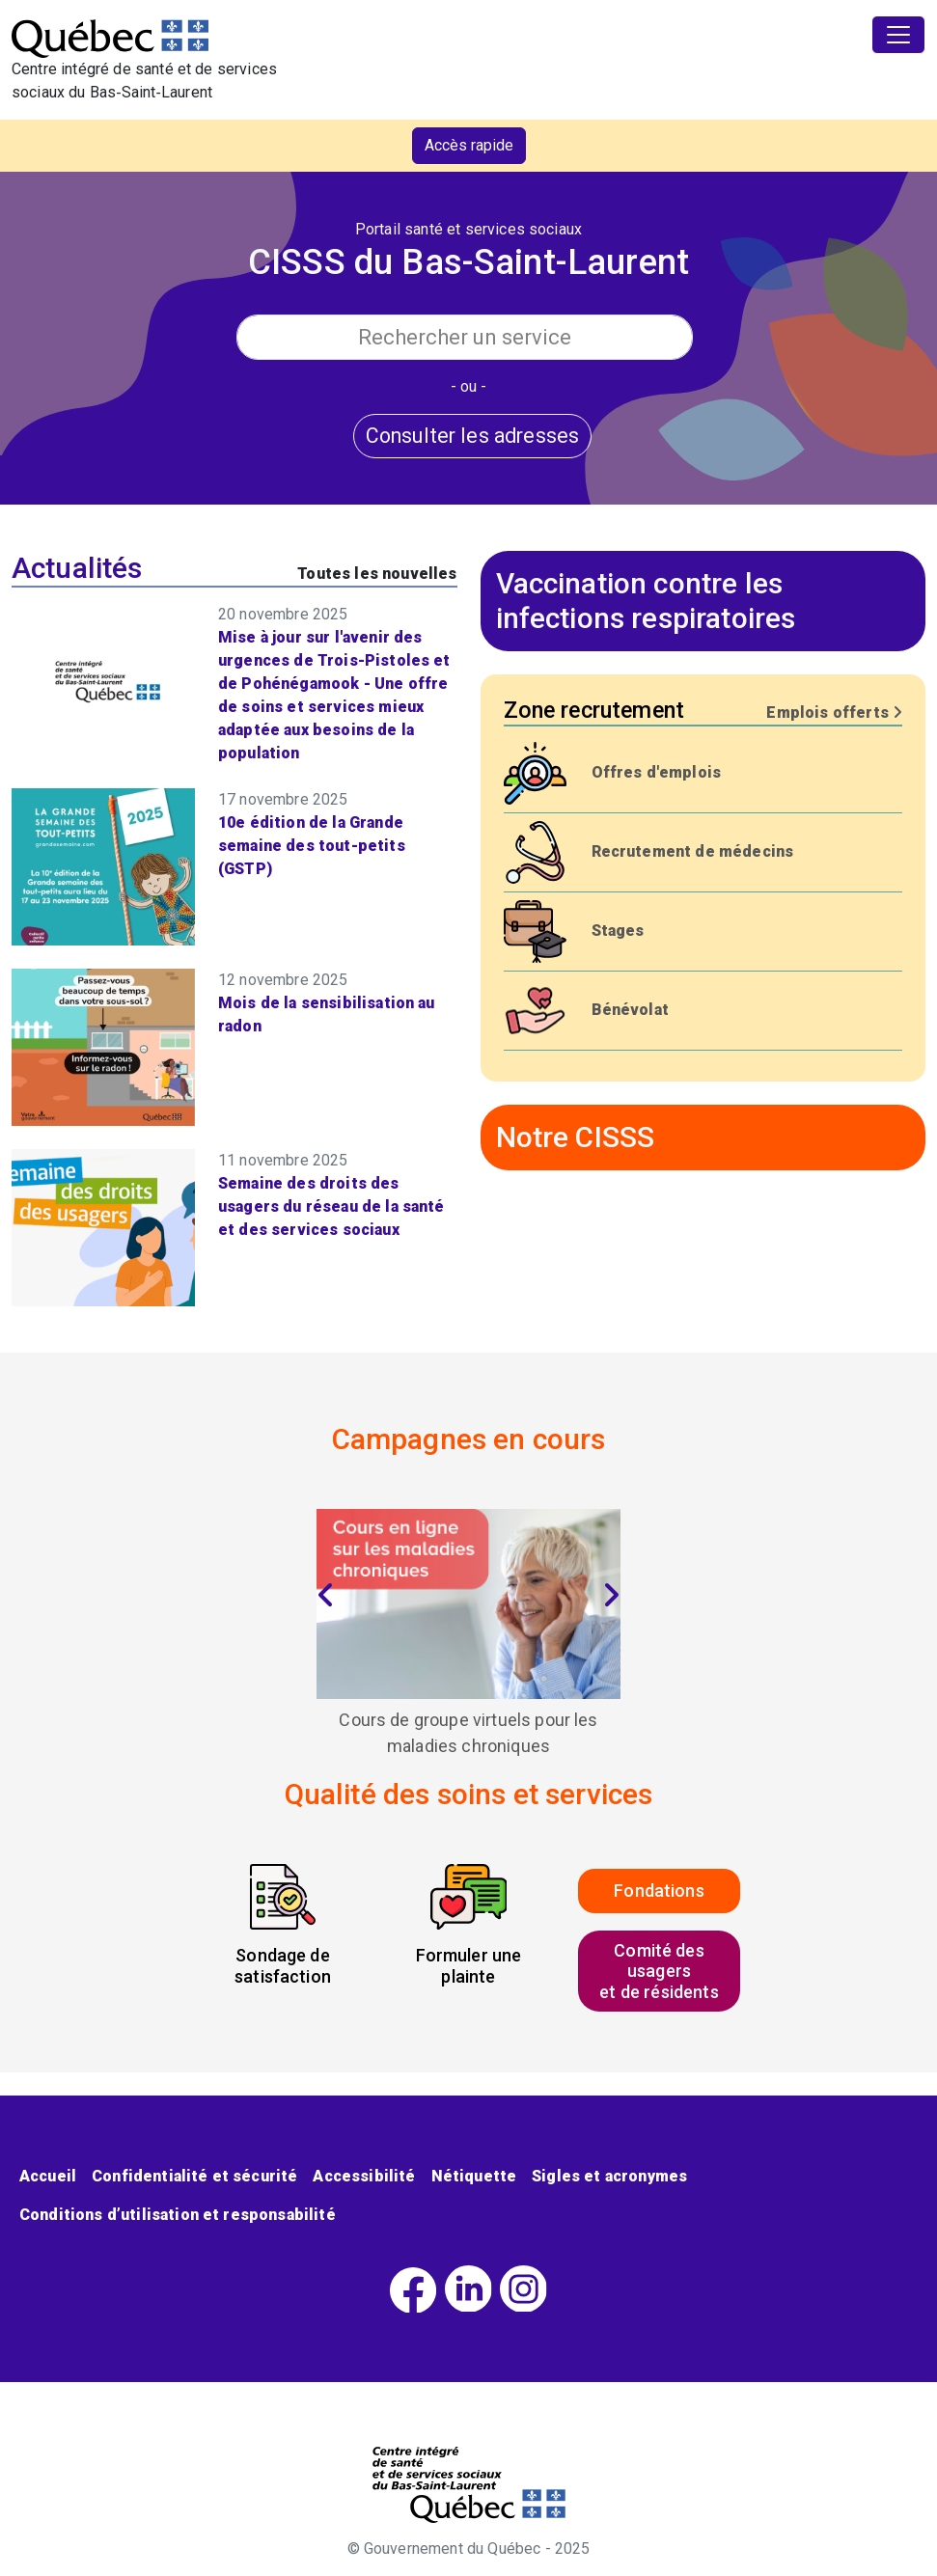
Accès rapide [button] (469, 145)
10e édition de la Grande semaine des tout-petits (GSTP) (311, 845)
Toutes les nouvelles (376, 573)
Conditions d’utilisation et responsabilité (177, 2215)
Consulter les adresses (473, 436)
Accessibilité (364, 2176)
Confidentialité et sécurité (194, 2176)
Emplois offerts (834, 712)
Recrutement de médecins (693, 851)
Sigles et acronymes (609, 2176)
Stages (618, 930)
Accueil (47, 2176)
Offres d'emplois (657, 772)
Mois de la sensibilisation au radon (326, 1014)
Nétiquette (474, 2176)
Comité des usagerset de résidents (658, 1971)
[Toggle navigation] (898, 34)
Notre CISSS (575, 1137)
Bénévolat (630, 1009)
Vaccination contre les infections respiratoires (646, 600)
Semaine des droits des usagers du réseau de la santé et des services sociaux (331, 1206)
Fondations (659, 1890)
